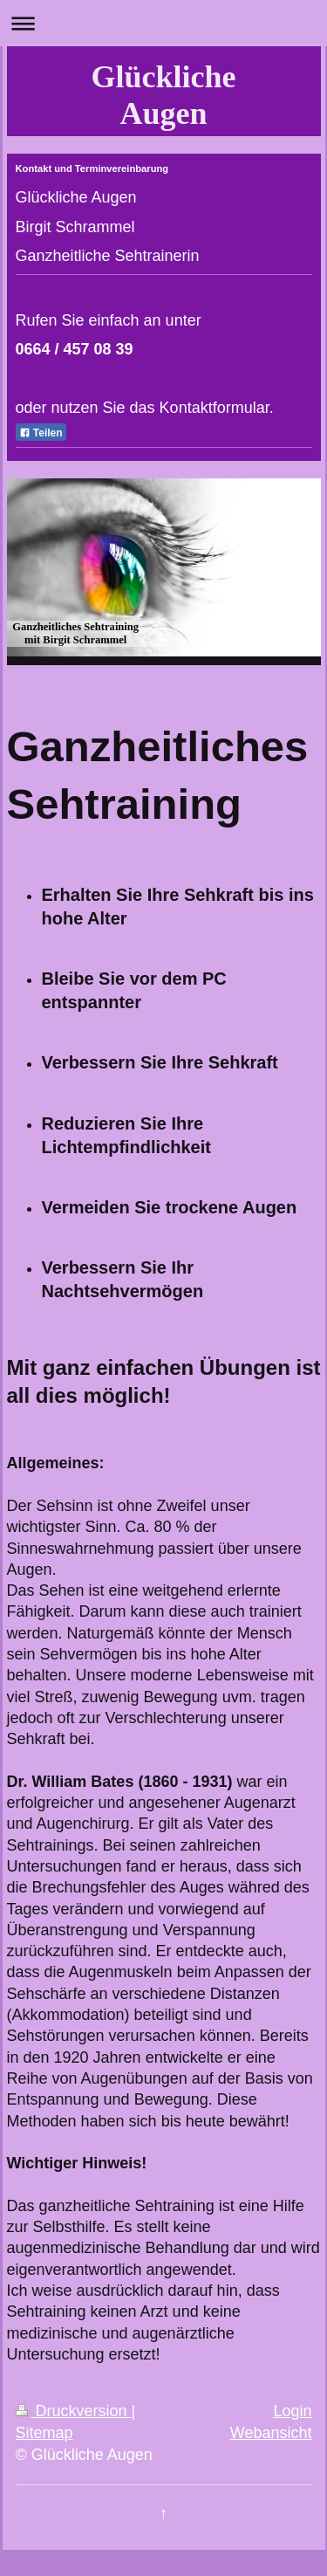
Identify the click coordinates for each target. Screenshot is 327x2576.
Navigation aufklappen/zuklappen (163, 23)
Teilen (41, 433)
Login (292, 2411)
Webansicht (271, 2433)
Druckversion (74, 2411)
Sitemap (44, 2433)
